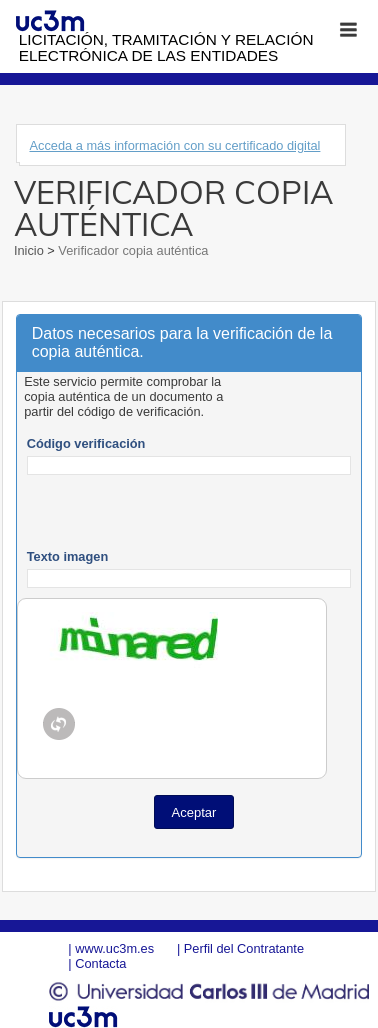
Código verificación (86, 443)
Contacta (100, 963)
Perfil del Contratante (244, 948)
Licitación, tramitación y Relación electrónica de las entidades (166, 47)
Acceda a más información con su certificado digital (174, 145)
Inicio (30, 250)
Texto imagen (68, 556)
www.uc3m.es (114, 948)
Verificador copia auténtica (132, 250)
